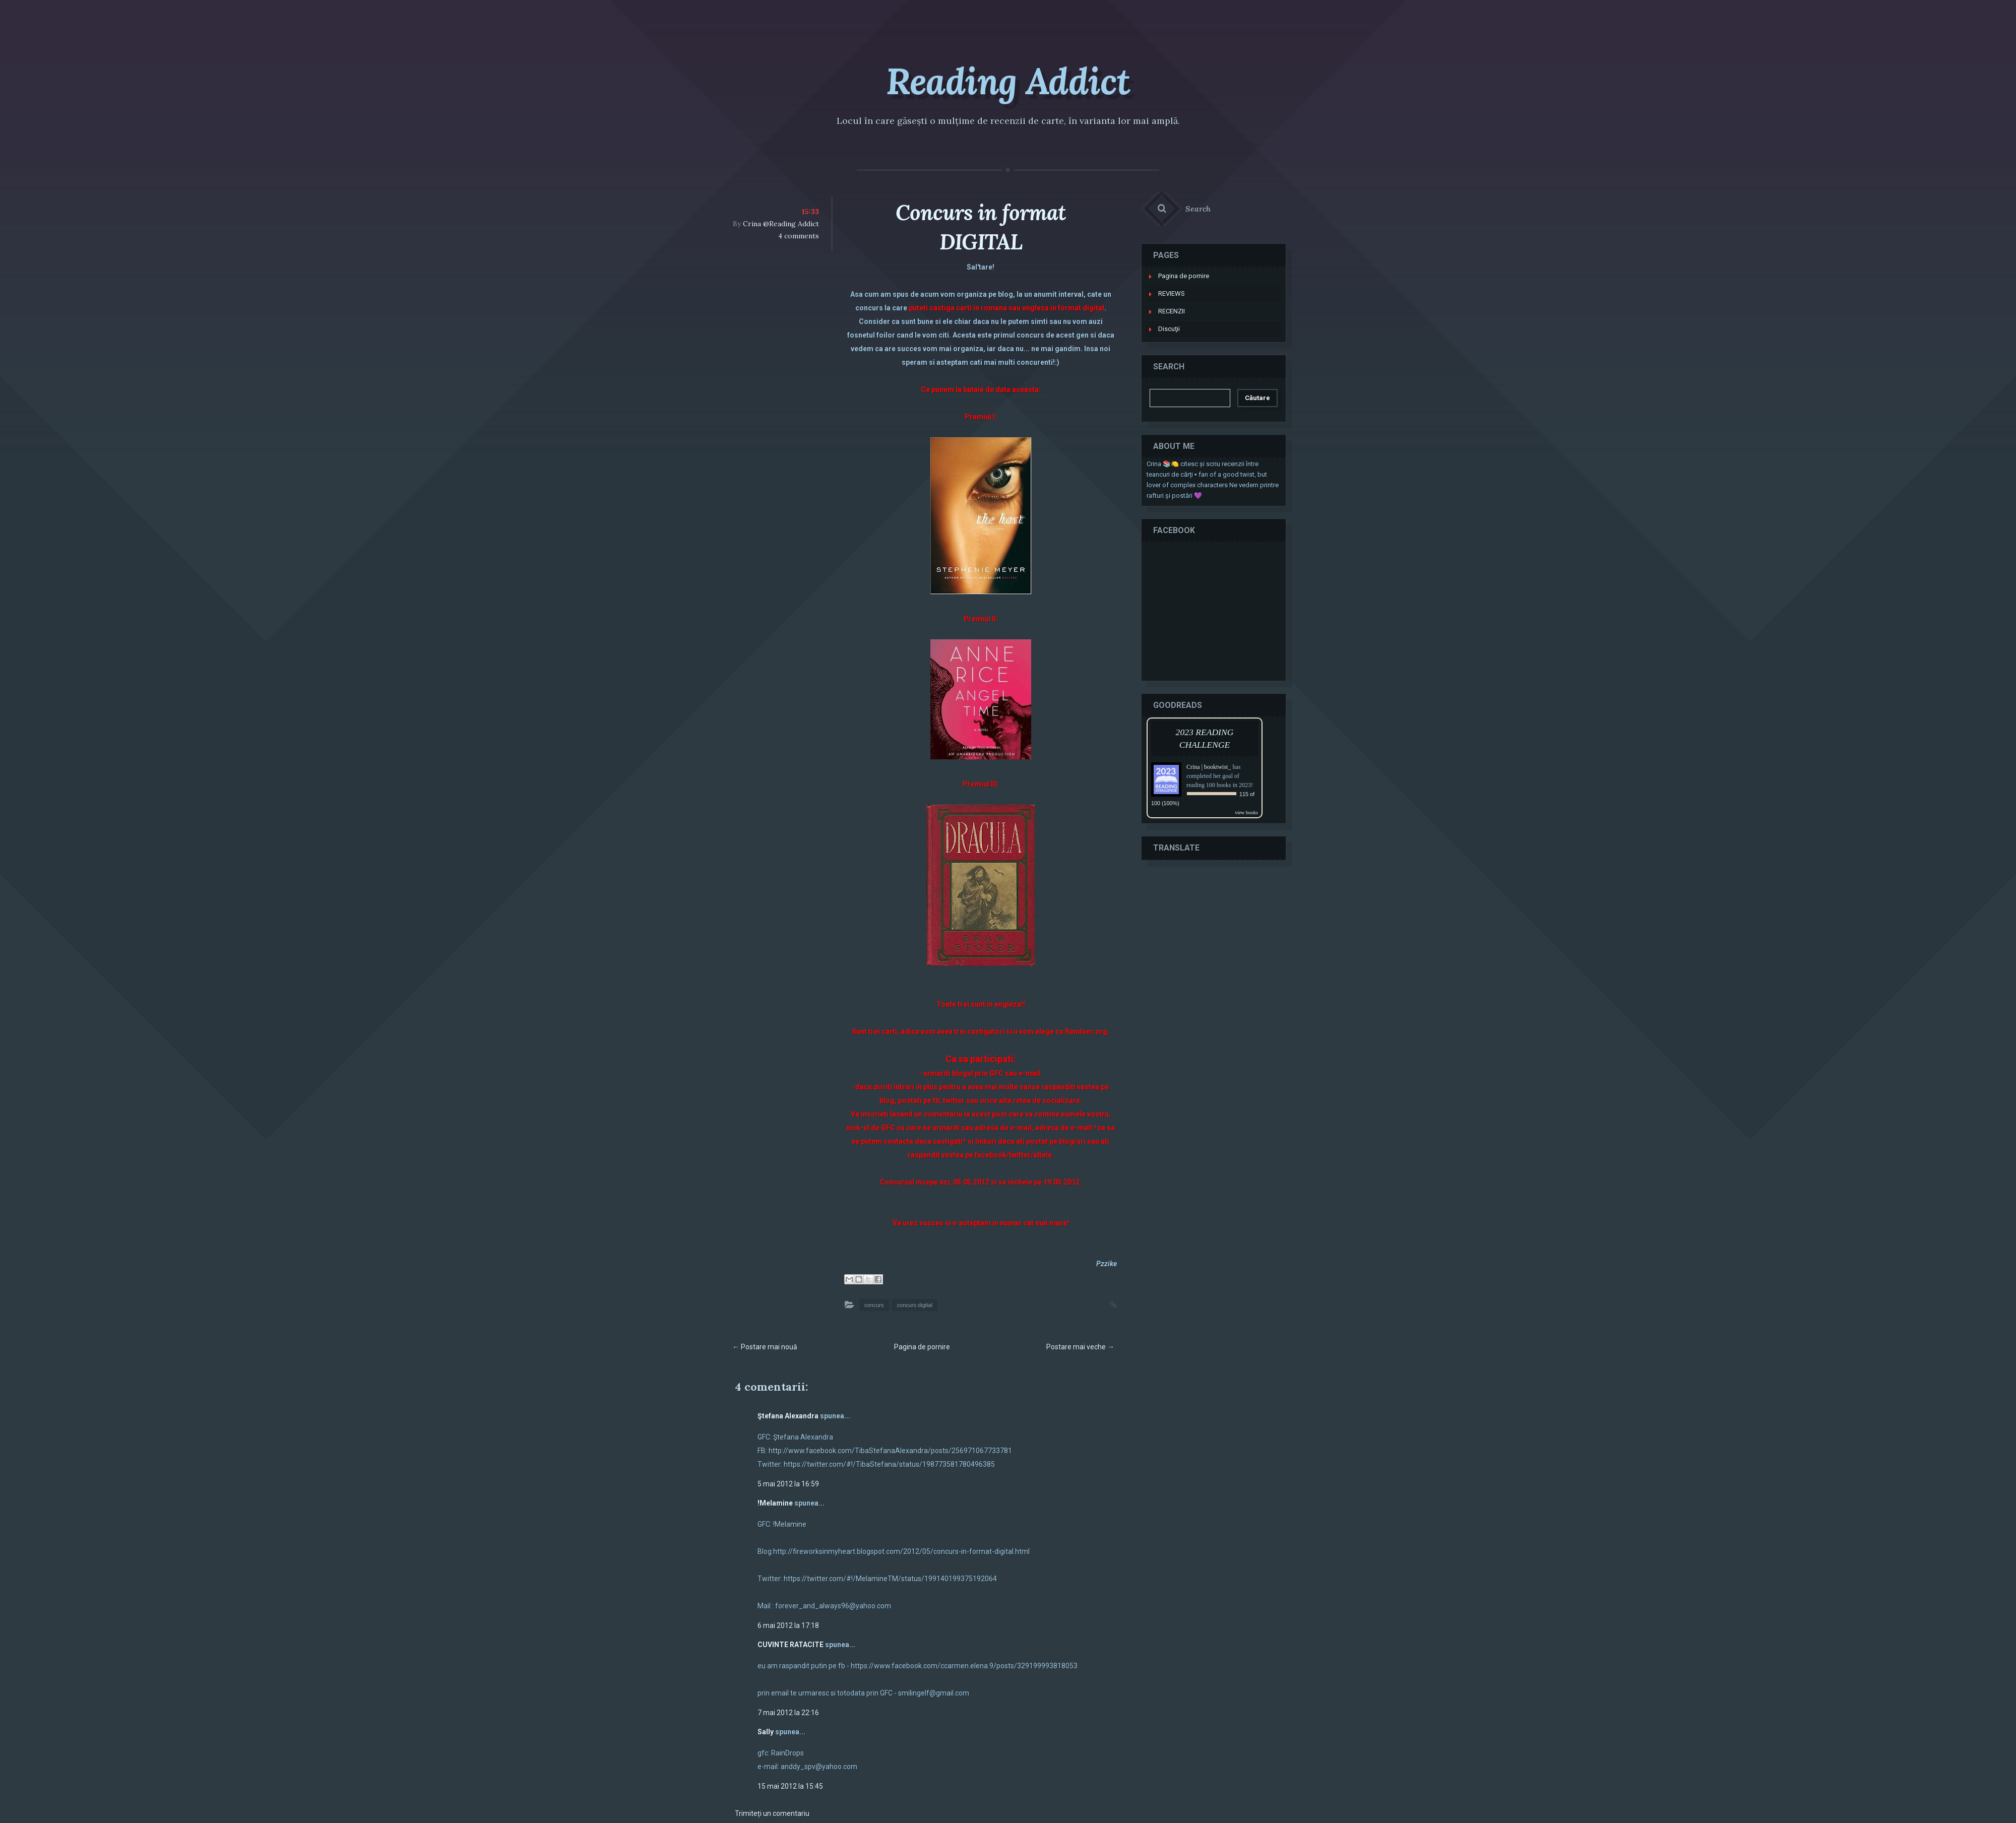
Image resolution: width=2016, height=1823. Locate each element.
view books (1246, 812)
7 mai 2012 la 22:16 (788, 1713)
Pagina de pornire (922, 1347)
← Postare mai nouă (764, 1347)
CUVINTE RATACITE (791, 1645)
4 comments (798, 235)
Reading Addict (1008, 81)
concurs (874, 1305)
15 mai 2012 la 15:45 (790, 1786)
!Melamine (775, 1503)
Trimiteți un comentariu (772, 1813)
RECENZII (1171, 311)
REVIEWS (1171, 293)
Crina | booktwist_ (1208, 766)
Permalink (1103, 1303)
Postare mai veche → (1080, 1347)
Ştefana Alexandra (788, 1416)
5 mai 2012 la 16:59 (788, 1484)
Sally (766, 1732)
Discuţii (1169, 329)
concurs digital (914, 1305)
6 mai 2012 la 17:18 (788, 1625)
